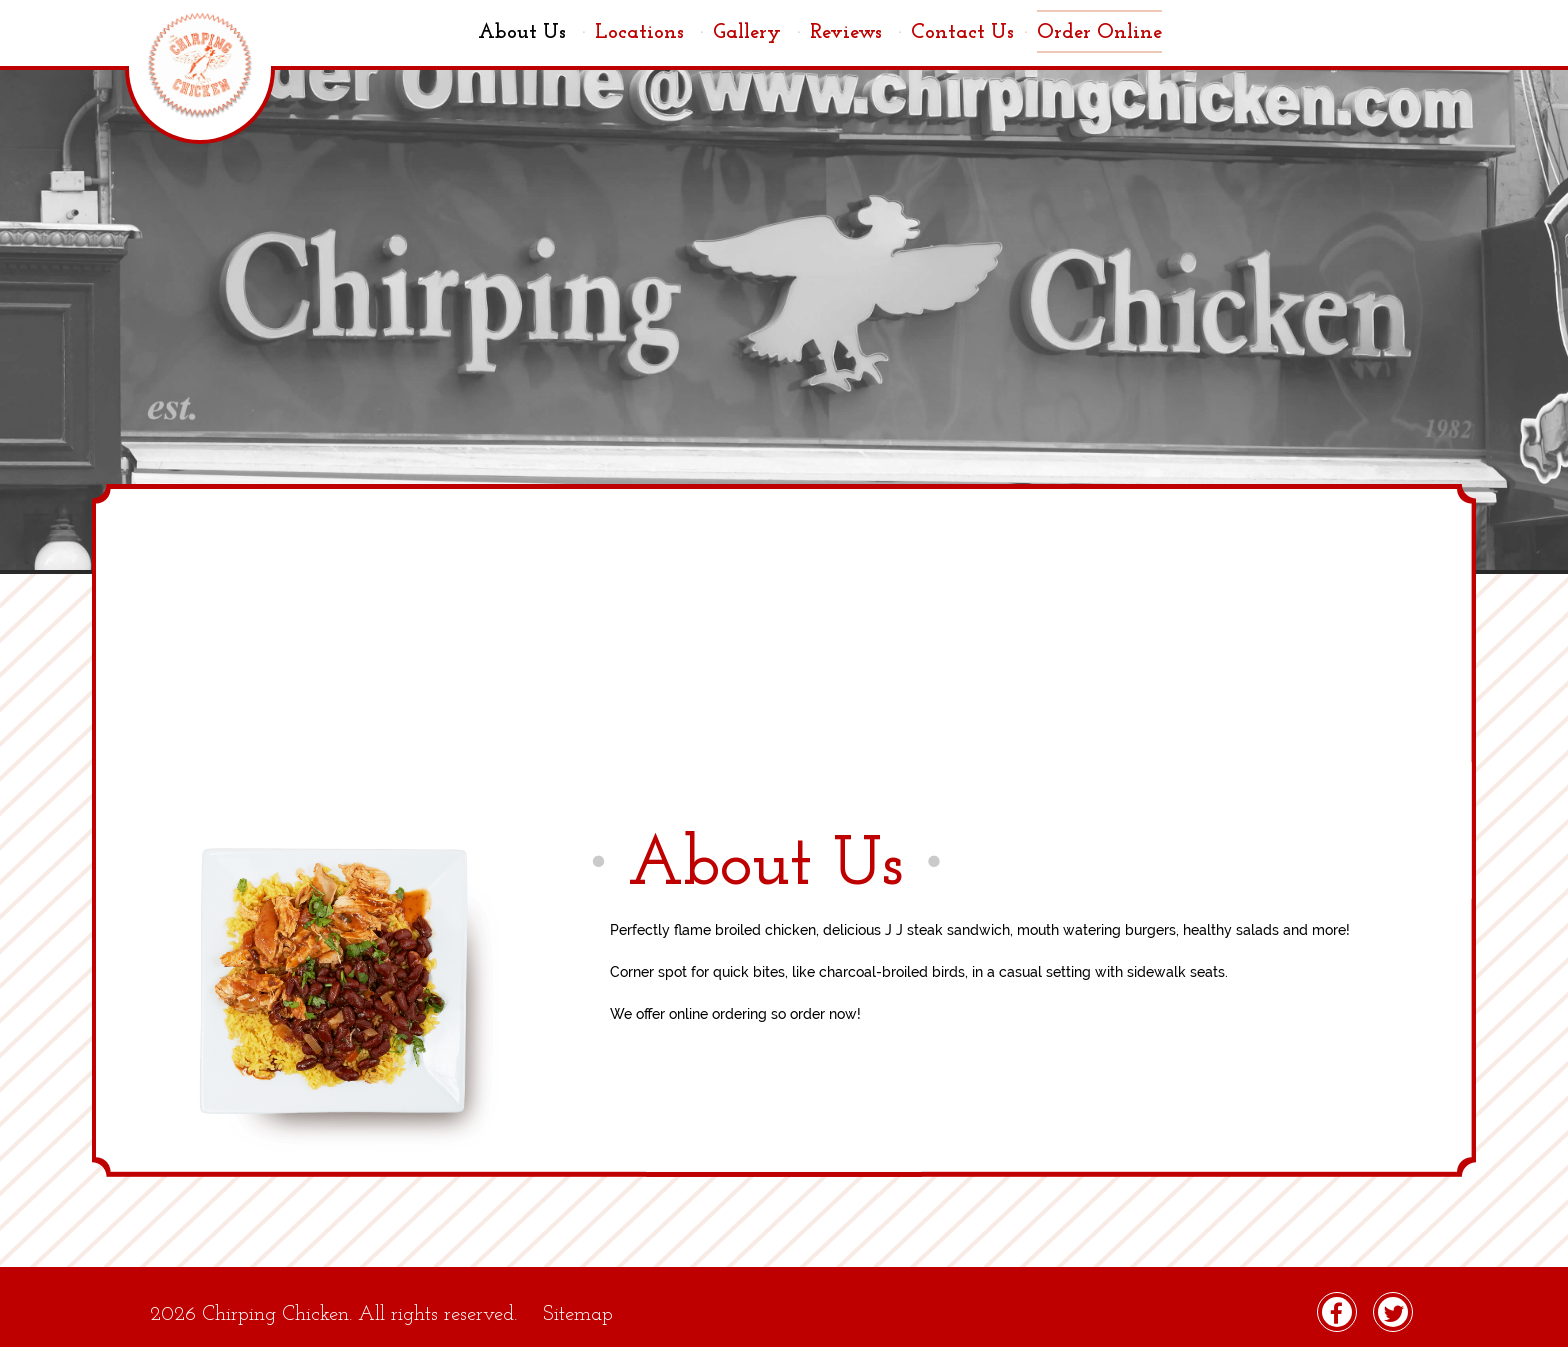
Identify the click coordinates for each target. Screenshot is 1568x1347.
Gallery (756, 32)
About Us (531, 32)
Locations (649, 32)
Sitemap (578, 1314)
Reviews (855, 32)
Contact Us (969, 32)
